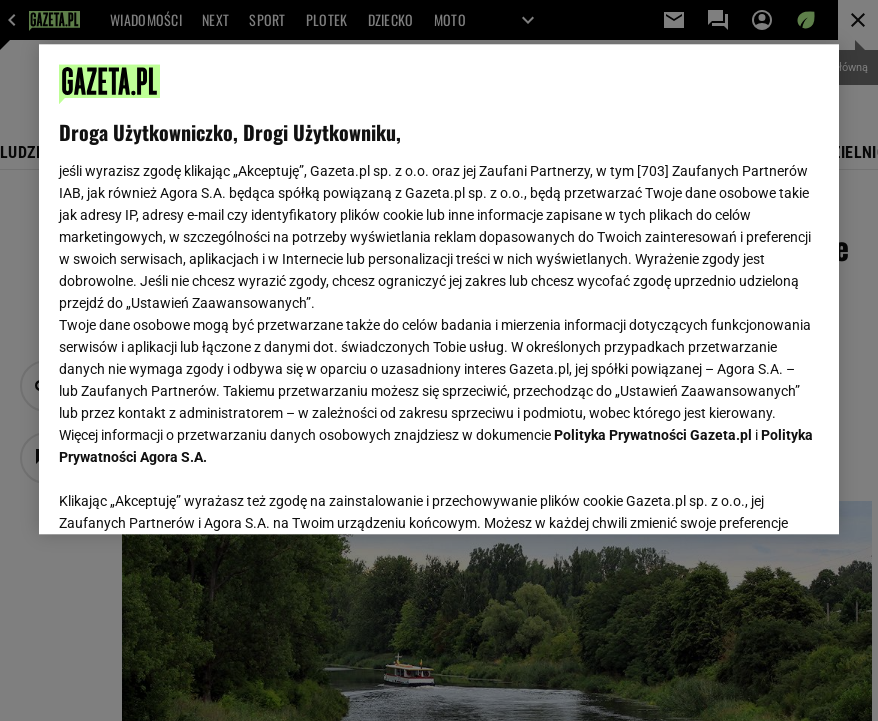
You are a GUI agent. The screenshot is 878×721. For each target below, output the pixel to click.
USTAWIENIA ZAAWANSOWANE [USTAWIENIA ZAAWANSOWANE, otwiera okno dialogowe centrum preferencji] (189, 494)
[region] (439, 289)
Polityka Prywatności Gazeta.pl (653, 435)
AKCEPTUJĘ (751, 495)
